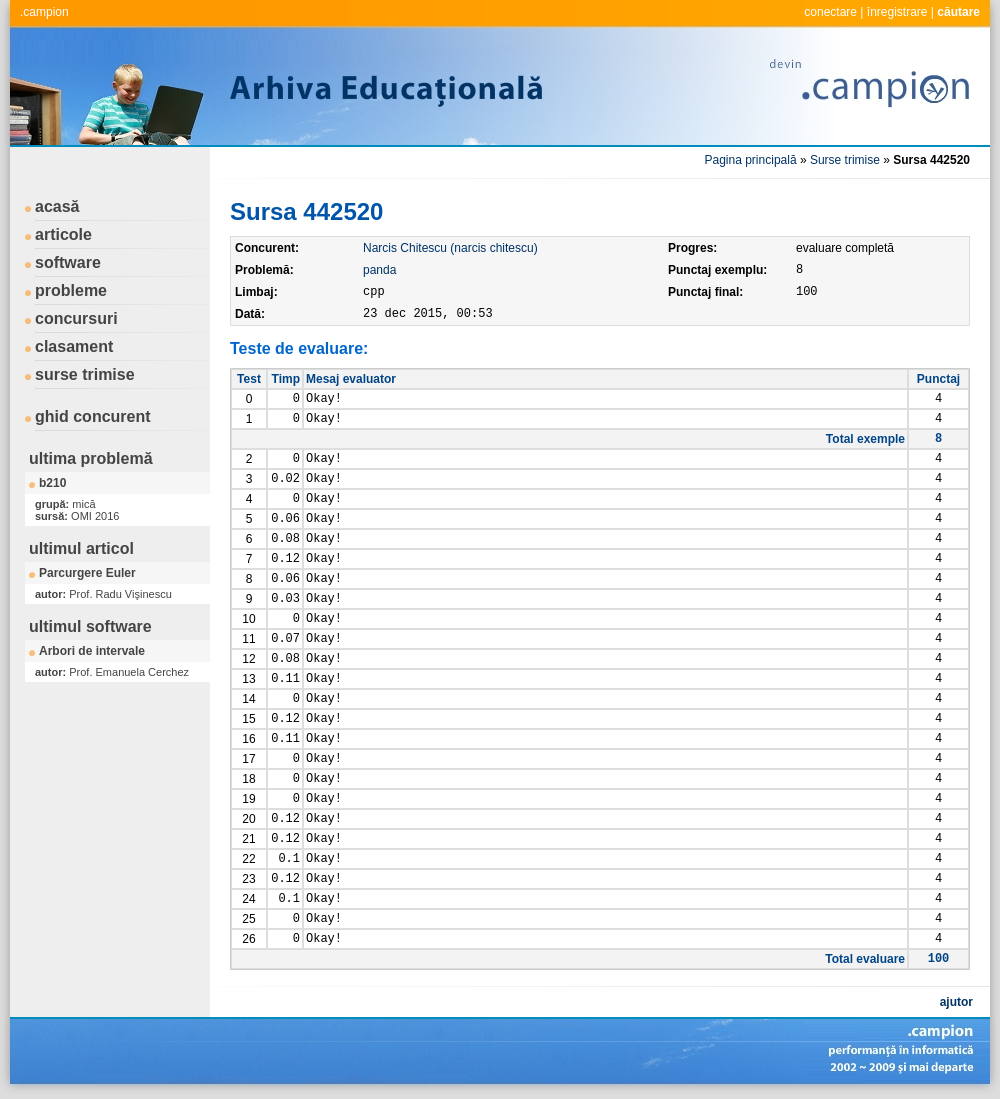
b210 (52, 483)
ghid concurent (93, 416)
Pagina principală (751, 160)
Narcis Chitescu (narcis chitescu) (450, 248)
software (68, 262)
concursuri (76, 318)
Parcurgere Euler (87, 573)
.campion (44, 12)
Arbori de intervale (92, 651)
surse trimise (85, 374)
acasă (57, 206)
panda (379, 270)
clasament (74, 346)
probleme (71, 290)
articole (63, 234)
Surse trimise (845, 160)
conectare (830, 12)
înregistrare (897, 12)
